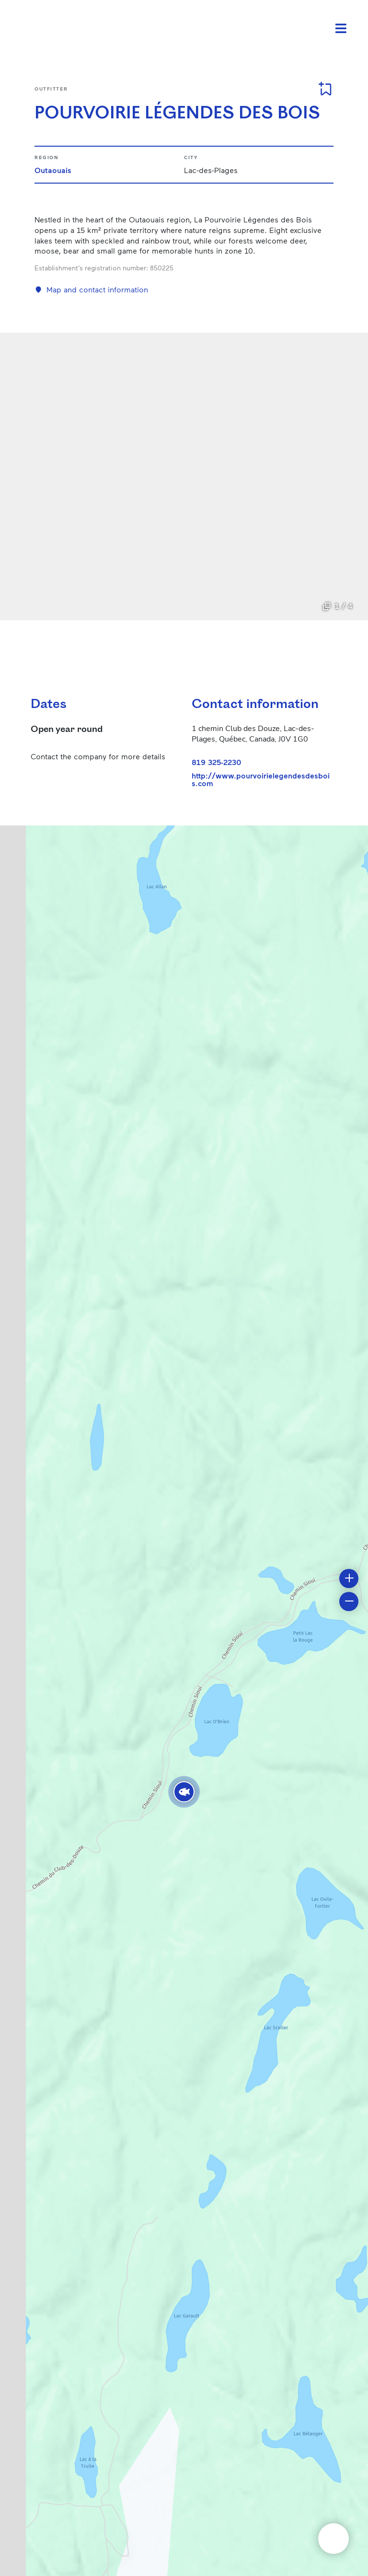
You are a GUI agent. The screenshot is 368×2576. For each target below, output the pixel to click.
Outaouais (52, 169)
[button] (184, 1791)
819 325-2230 (217, 761)
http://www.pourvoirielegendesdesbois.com (261, 779)
